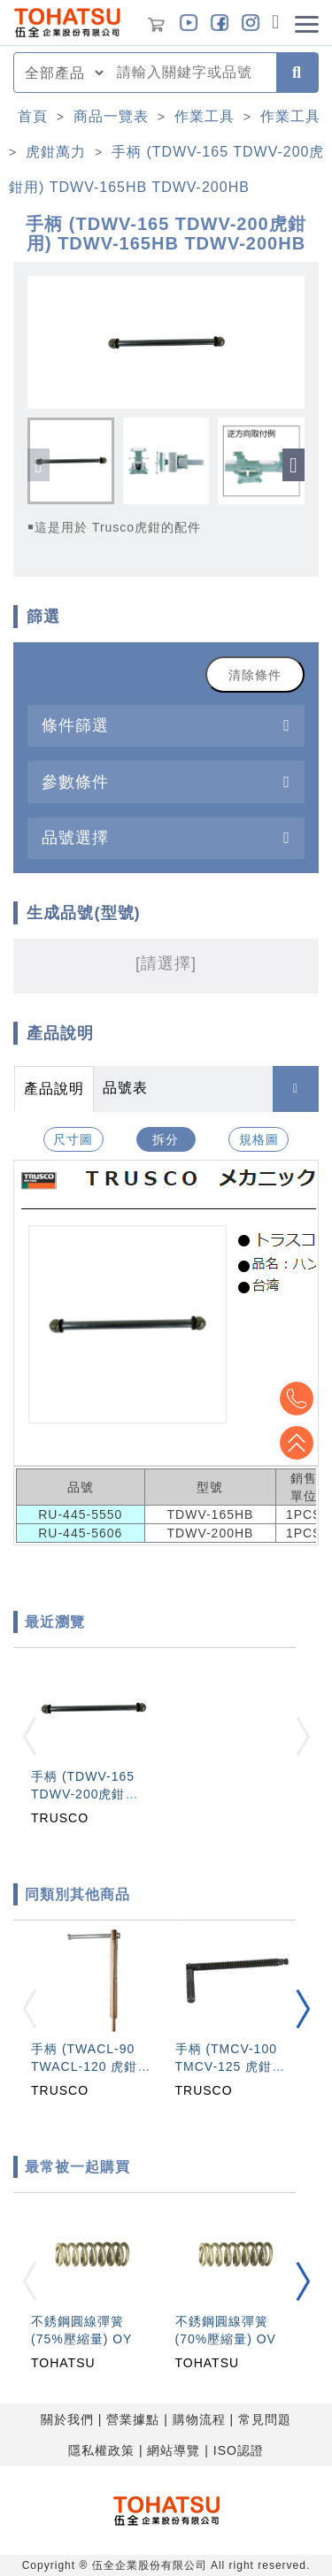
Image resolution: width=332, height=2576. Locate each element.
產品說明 (54, 1088)
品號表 (125, 1087)
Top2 (296, 1398)
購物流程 (199, 2419)
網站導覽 (173, 2450)
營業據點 (132, 2419)
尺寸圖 (73, 1139)
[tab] (166, 726)
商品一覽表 (111, 116)
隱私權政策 (101, 2450)
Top (296, 1442)
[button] (293, 464)
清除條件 (255, 675)
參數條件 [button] (75, 781)
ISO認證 (238, 2450)
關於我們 (67, 2419)
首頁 (33, 116)
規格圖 (259, 1139)
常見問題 (264, 2419)
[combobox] (191, 72)
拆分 (165, 1139)
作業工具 (204, 116)
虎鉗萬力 (56, 151)
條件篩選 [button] (75, 725)
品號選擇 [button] (75, 837)
